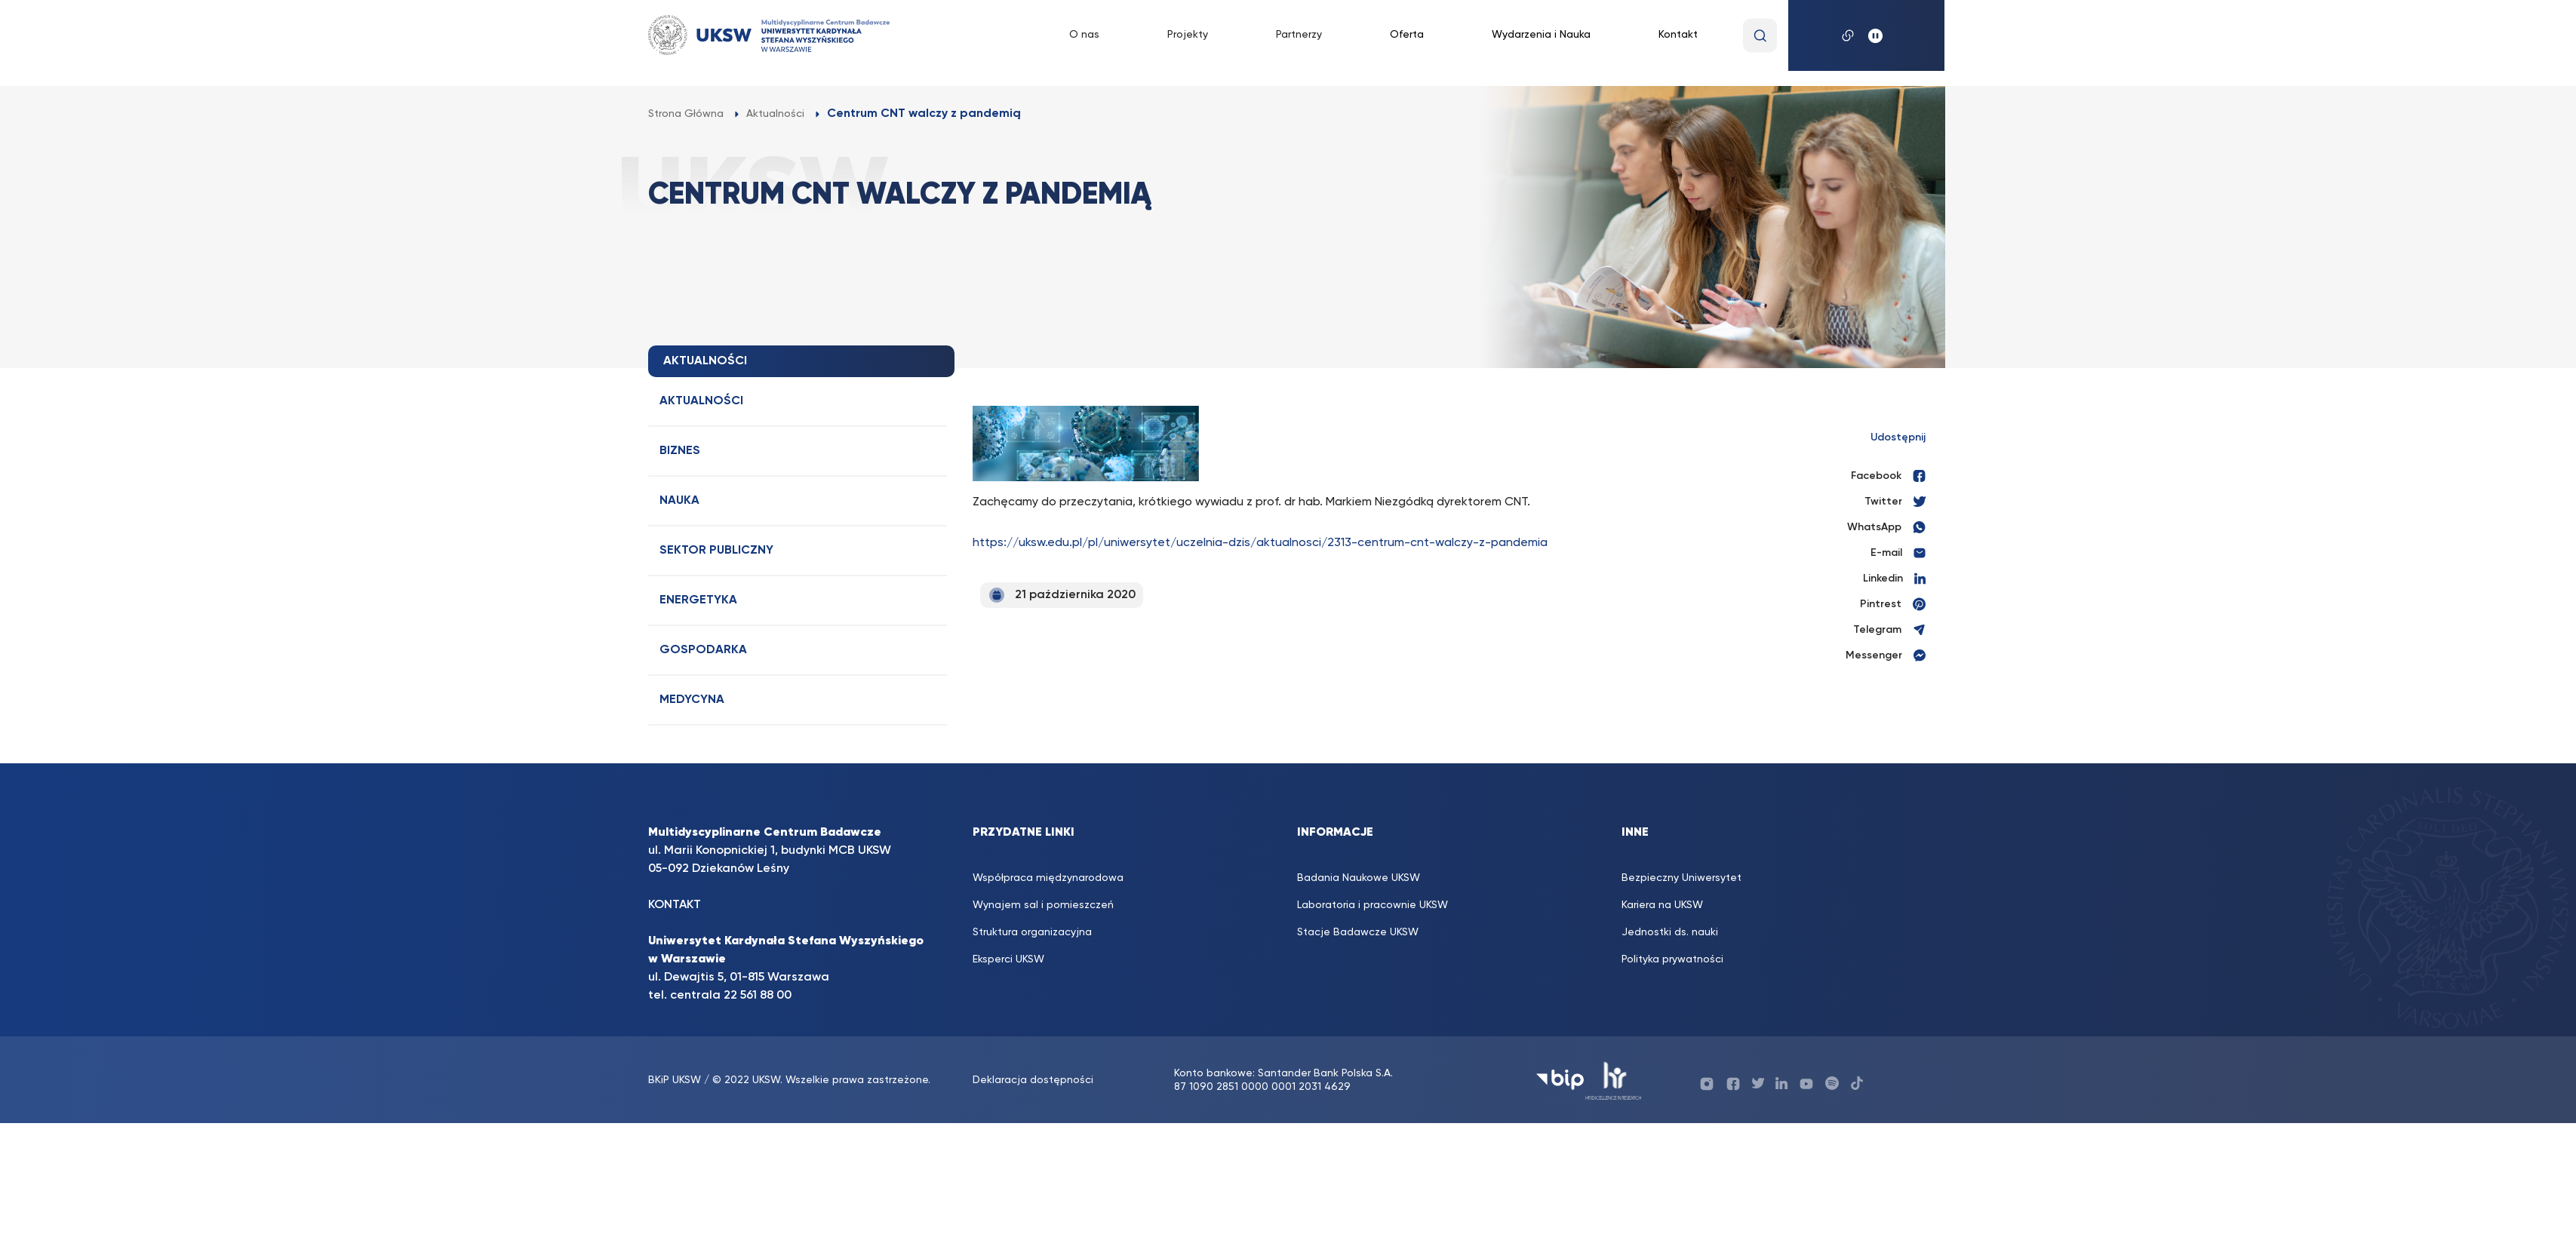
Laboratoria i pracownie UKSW (1372, 905)
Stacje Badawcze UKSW (1358, 932)
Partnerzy (1299, 34)
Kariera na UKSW (1662, 905)
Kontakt (1678, 34)
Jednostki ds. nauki (1670, 932)
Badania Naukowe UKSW (1358, 878)
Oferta (1407, 34)
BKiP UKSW (676, 1080)
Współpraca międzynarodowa (1048, 878)
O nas (1084, 34)
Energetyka (698, 600)
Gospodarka (703, 650)
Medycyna (691, 700)
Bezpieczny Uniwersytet (1681, 878)
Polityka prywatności (1672, 959)
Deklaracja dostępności (1033, 1080)
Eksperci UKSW (1008, 959)
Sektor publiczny (716, 551)
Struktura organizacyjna (1032, 932)
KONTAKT (674, 905)
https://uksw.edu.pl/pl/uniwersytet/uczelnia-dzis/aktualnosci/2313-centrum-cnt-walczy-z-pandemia (1260, 543)
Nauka (679, 501)
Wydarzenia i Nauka (1541, 34)
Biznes (679, 451)
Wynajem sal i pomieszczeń (1043, 905)
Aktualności (701, 401)
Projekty (1187, 34)
